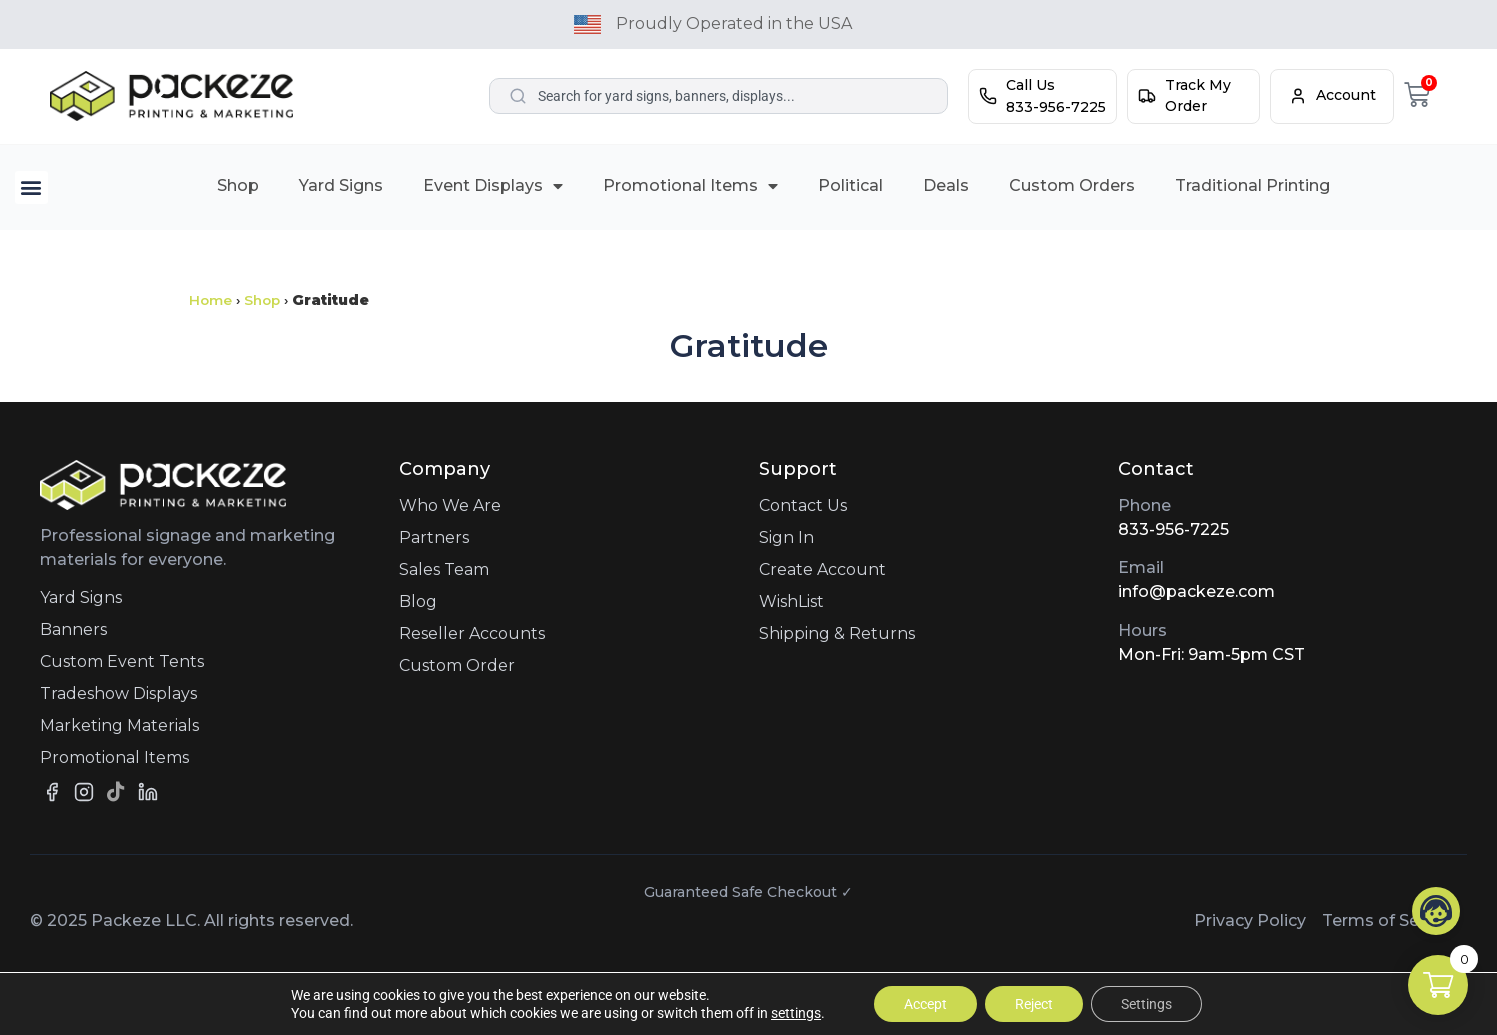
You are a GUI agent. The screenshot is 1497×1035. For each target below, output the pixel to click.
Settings (1146, 1004)
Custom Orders (1072, 185)
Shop (238, 185)
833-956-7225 (1173, 529)
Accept (925, 1004)
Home (210, 300)
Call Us (1030, 85)
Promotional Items (690, 186)
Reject (1034, 1004)
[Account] (1298, 96)
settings (796, 1013)
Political (850, 185)
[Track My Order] (1147, 96)
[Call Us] (988, 96)
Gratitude (749, 345)
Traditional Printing (1252, 185)
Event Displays (493, 186)
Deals (946, 185)
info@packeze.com (1196, 591)
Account (1346, 95)
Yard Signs (341, 185)
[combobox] (718, 96)
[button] (31, 187)
